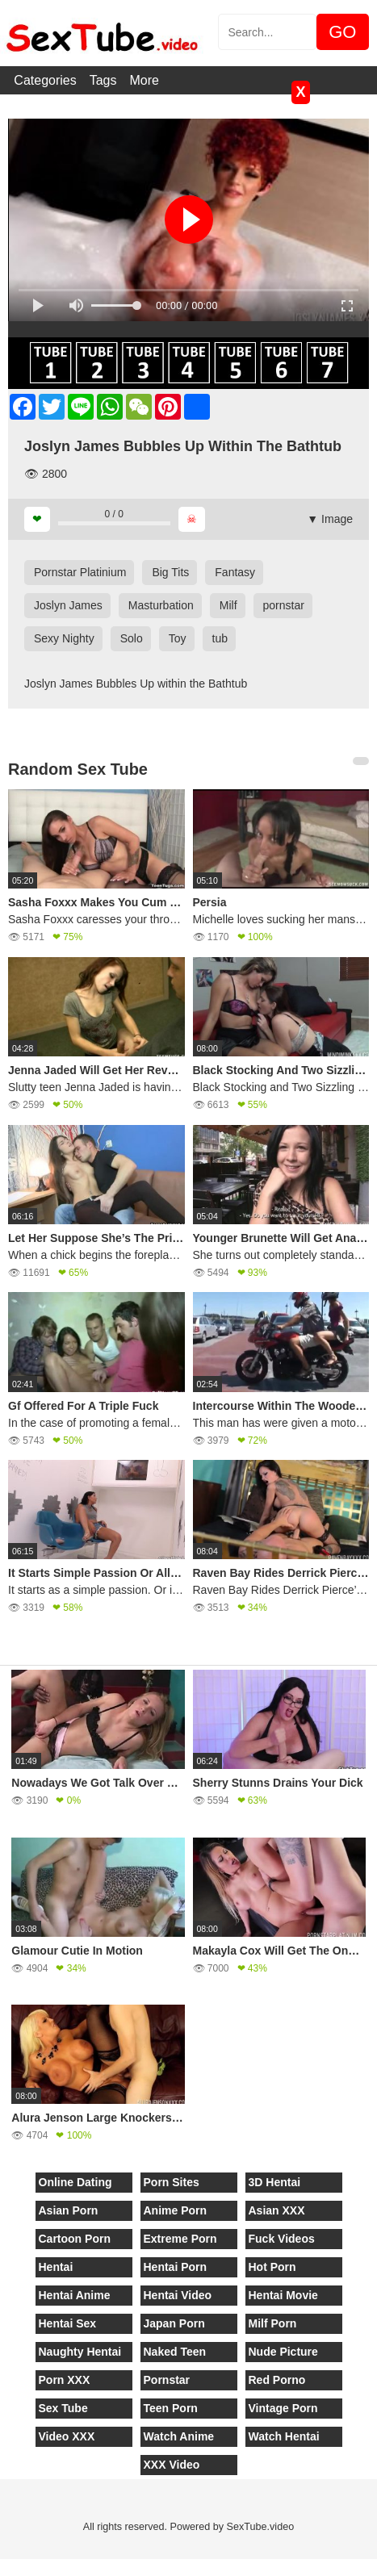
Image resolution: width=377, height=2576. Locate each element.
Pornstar (167, 2379)
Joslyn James (68, 605)
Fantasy (235, 572)
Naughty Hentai (80, 2351)
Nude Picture (283, 2351)
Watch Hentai (284, 2436)
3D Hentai (275, 2182)
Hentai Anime (75, 2295)
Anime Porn (175, 2210)
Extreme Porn (180, 2238)
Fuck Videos (282, 2238)
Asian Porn (68, 2210)
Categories (45, 80)
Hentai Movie (283, 2295)
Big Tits (170, 572)
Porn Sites (171, 2182)
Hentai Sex (68, 2323)
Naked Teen (175, 2351)
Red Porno (277, 2379)
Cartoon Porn (75, 2238)
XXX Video (172, 2464)
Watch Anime (179, 2436)
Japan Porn (174, 2323)
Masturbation (161, 605)
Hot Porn (272, 2266)
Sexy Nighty (64, 638)
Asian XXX (277, 2210)
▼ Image (330, 518)
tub (220, 638)
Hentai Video (178, 2295)
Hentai (56, 2266)
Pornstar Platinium (80, 572)
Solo (131, 638)
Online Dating (75, 2182)
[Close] (1, 2567)
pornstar (283, 605)
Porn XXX (64, 2379)
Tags (103, 80)
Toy (177, 638)
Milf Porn (273, 2323)
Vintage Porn (283, 2408)
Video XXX (67, 2436)
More (144, 80)
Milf (228, 605)
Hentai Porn (175, 2266)
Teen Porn (171, 2408)
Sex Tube (63, 2408)
